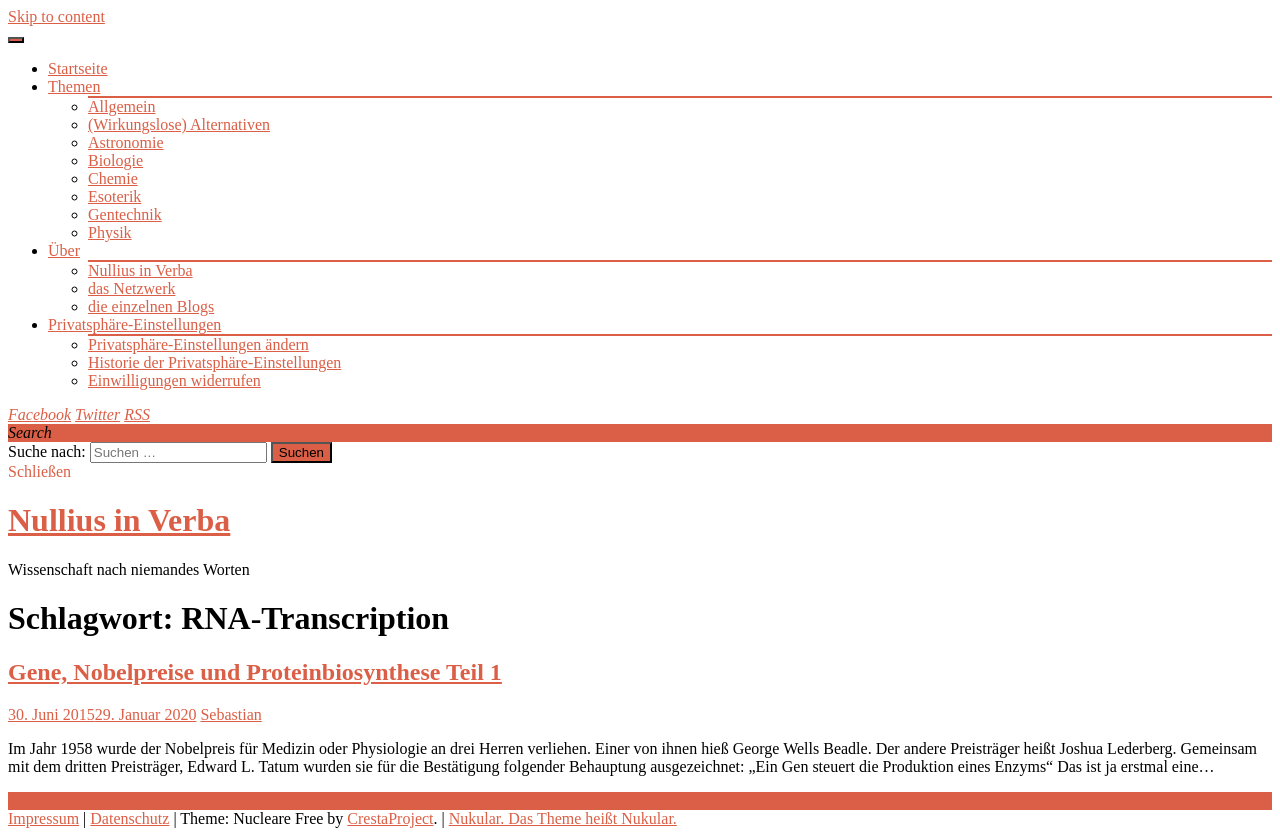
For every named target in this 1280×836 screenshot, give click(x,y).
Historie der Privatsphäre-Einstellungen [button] (214, 362)
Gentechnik (125, 214)
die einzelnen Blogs (151, 306)
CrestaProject (390, 818)
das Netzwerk (132, 288)
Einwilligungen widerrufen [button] (174, 380)
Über (64, 250)
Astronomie (126, 142)
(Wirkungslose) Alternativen (179, 124)
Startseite (78, 68)
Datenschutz (129, 818)
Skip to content (56, 16)
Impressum (43, 818)
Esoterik (114, 196)
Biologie (115, 160)
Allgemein (122, 106)
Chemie (113, 178)
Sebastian (230, 714)
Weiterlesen (45, 800)
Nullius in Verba (140, 270)
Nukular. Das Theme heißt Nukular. (563, 818)
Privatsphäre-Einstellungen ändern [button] (198, 344)
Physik (110, 232)
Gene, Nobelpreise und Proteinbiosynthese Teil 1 (255, 672)
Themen (74, 86)
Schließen (39, 471)
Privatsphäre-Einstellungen (134, 324)
